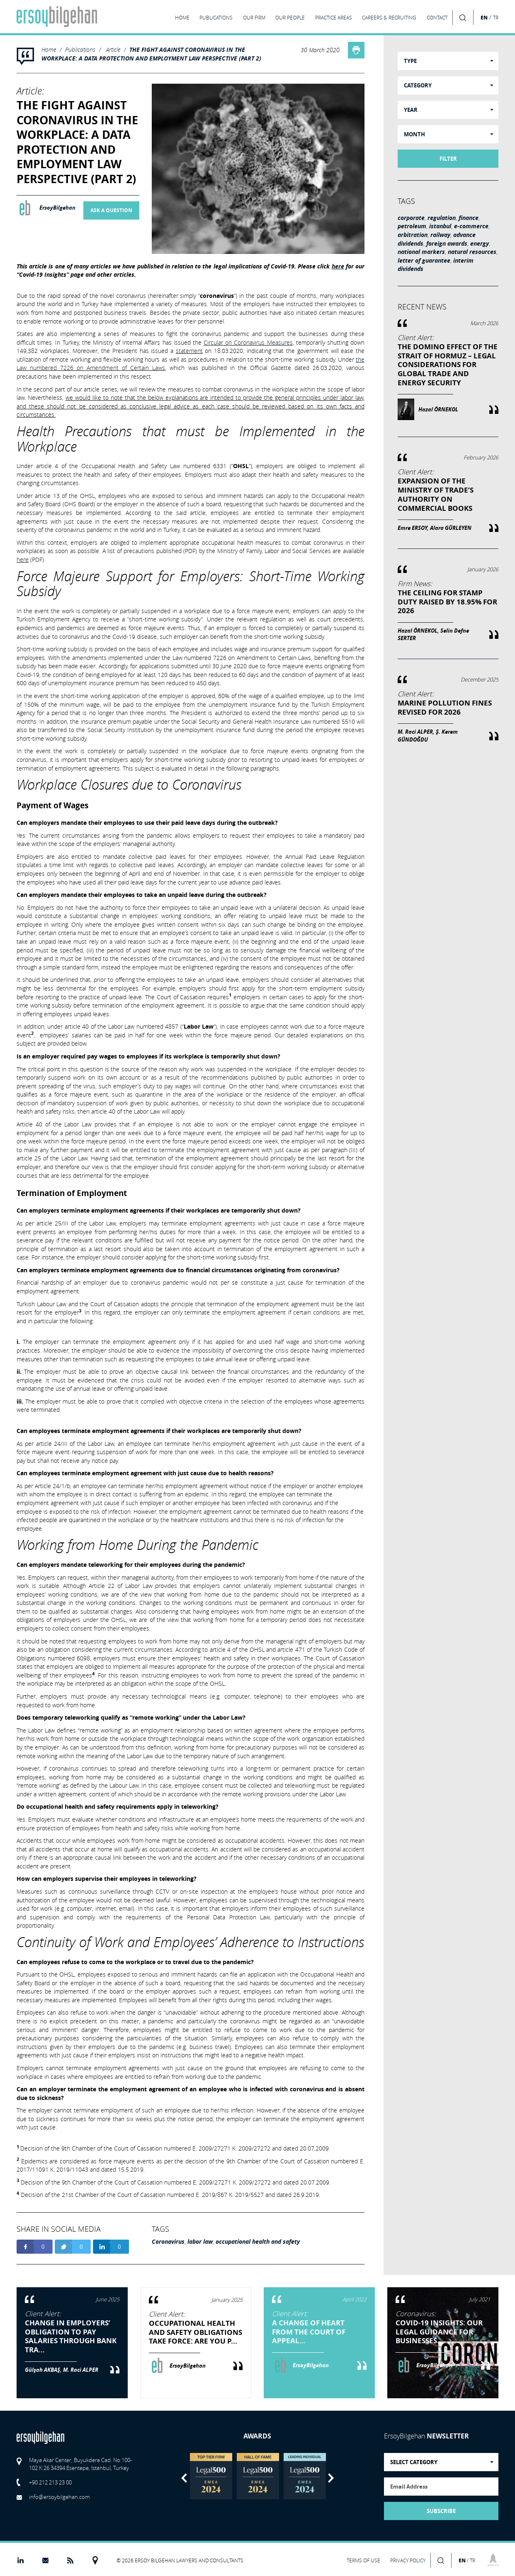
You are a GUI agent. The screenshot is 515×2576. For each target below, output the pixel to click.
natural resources (472, 252)
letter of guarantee (424, 260)
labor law (200, 2242)
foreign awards (446, 243)
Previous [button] (184, 2478)
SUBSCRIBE (441, 2511)
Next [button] (331, 2478)
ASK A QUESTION (111, 210)
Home (48, 49)
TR (495, 17)
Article (113, 49)
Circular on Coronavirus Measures (248, 342)
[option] (210, 2476)
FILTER (448, 158)
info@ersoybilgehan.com (59, 2497)
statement (189, 351)
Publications (80, 49)
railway (440, 235)
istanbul (440, 226)
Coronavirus (168, 2242)
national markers (421, 252)
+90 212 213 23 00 (50, 2482)
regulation (442, 218)
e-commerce (471, 226)
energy (479, 243)
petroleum (412, 226)
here (338, 266)
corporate (411, 218)
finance (469, 218)
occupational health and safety (258, 2242)
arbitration (413, 235)
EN (484, 17)
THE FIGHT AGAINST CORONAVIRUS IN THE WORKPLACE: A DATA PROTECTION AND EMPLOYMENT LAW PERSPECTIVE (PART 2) (151, 54)
